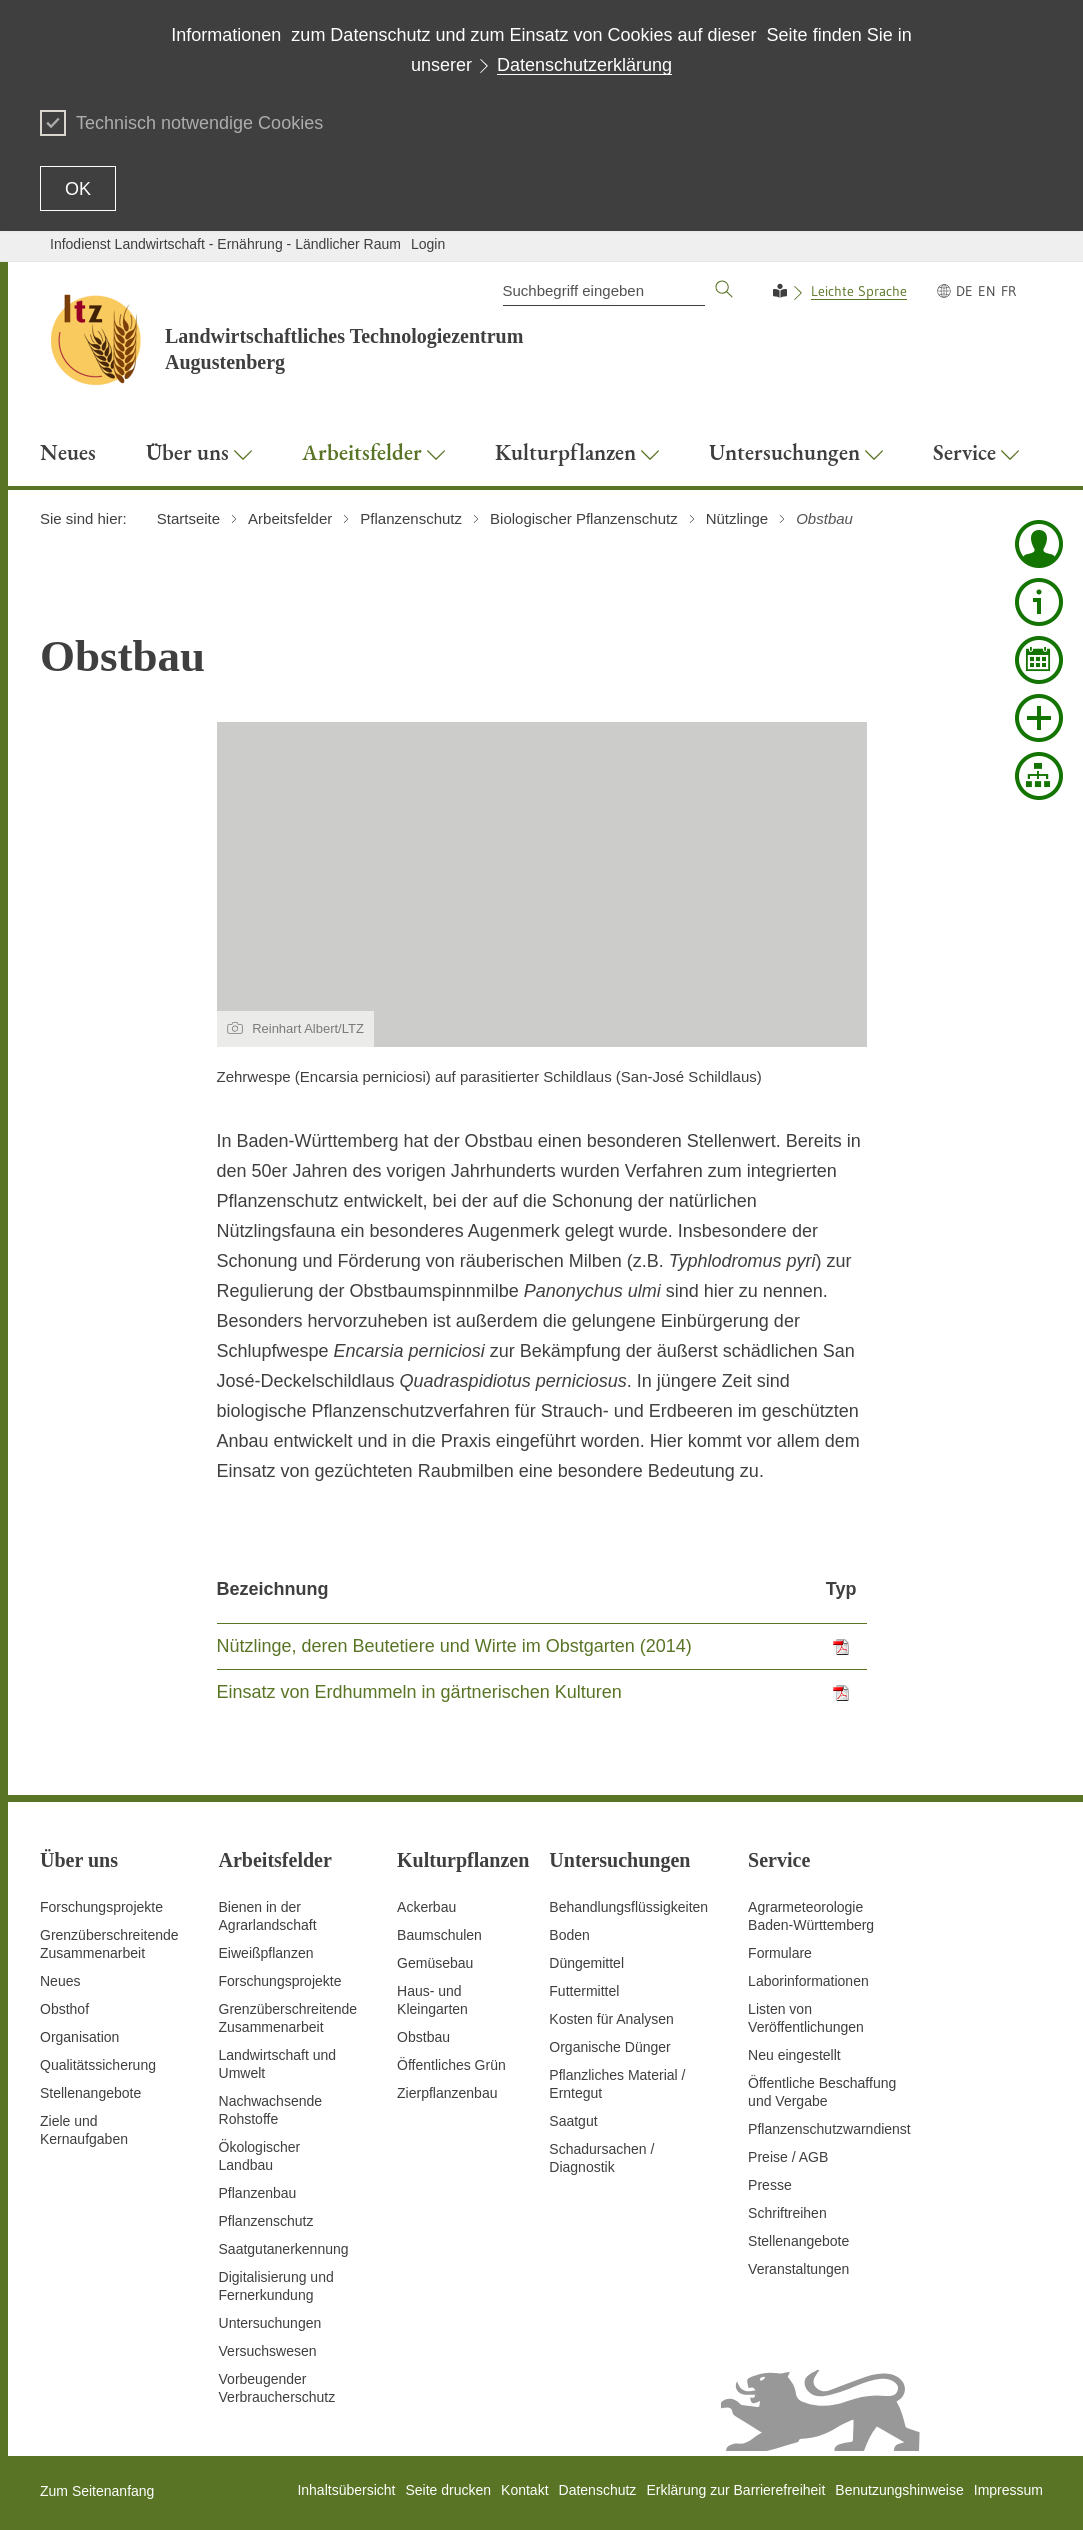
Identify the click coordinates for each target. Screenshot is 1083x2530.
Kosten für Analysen (611, 2019)
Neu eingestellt (794, 2055)
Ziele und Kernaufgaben (84, 2130)
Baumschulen (439, 1935)
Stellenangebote (90, 2093)
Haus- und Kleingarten (432, 2000)
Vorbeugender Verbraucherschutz (277, 2388)
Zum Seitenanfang (97, 2491)
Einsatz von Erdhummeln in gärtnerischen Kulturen (419, 1692)
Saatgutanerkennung (284, 2249)
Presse (770, 2185)
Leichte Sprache (859, 291)
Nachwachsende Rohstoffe (271, 2110)
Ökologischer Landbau (260, 2156)
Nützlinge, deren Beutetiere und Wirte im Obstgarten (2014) (454, 1646)
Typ (841, 1589)
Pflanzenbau (258, 2193)
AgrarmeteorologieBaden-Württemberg (811, 1916)
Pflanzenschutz (266, 2221)
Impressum (1008, 2490)
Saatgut (573, 2121)
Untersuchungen (270, 2323)
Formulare (780, 1953)
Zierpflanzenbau (447, 2093)
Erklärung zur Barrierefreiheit (735, 2490)
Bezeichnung (273, 1589)
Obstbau (423, 2037)
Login (428, 244)
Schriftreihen (787, 2213)
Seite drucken (448, 2490)
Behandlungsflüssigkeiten (628, 1907)
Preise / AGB (788, 2157)
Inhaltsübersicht (346, 2490)
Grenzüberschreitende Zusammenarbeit (109, 1944)
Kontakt (524, 2490)
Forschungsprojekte (101, 1907)
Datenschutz (598, 2490)
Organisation (79, 2037)
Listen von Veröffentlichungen (806, 2018)
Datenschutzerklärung (584, 65)
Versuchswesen (268, 2351)
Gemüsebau (435, 1963)
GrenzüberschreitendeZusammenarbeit (288, 2018)
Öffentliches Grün (451, 2065)
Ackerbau (426, 1907)
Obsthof (64, 2009)
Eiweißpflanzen (266, 1953)
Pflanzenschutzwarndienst (829, 2129)
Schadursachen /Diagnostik (601, 2158)
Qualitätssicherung (98, 2065)
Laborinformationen (808, 1981)
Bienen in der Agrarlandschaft (268, 1916)
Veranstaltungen (798, 2269)
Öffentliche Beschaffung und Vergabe (822, 2092)
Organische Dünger (609, 2047)
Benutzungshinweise (899, 2490)
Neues (60, 1981)
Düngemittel (586, 1963)
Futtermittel (584, 1991)
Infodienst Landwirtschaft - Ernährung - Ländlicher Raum (225, 244)
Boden (569, 1935)
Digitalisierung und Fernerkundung (276, 2286)
